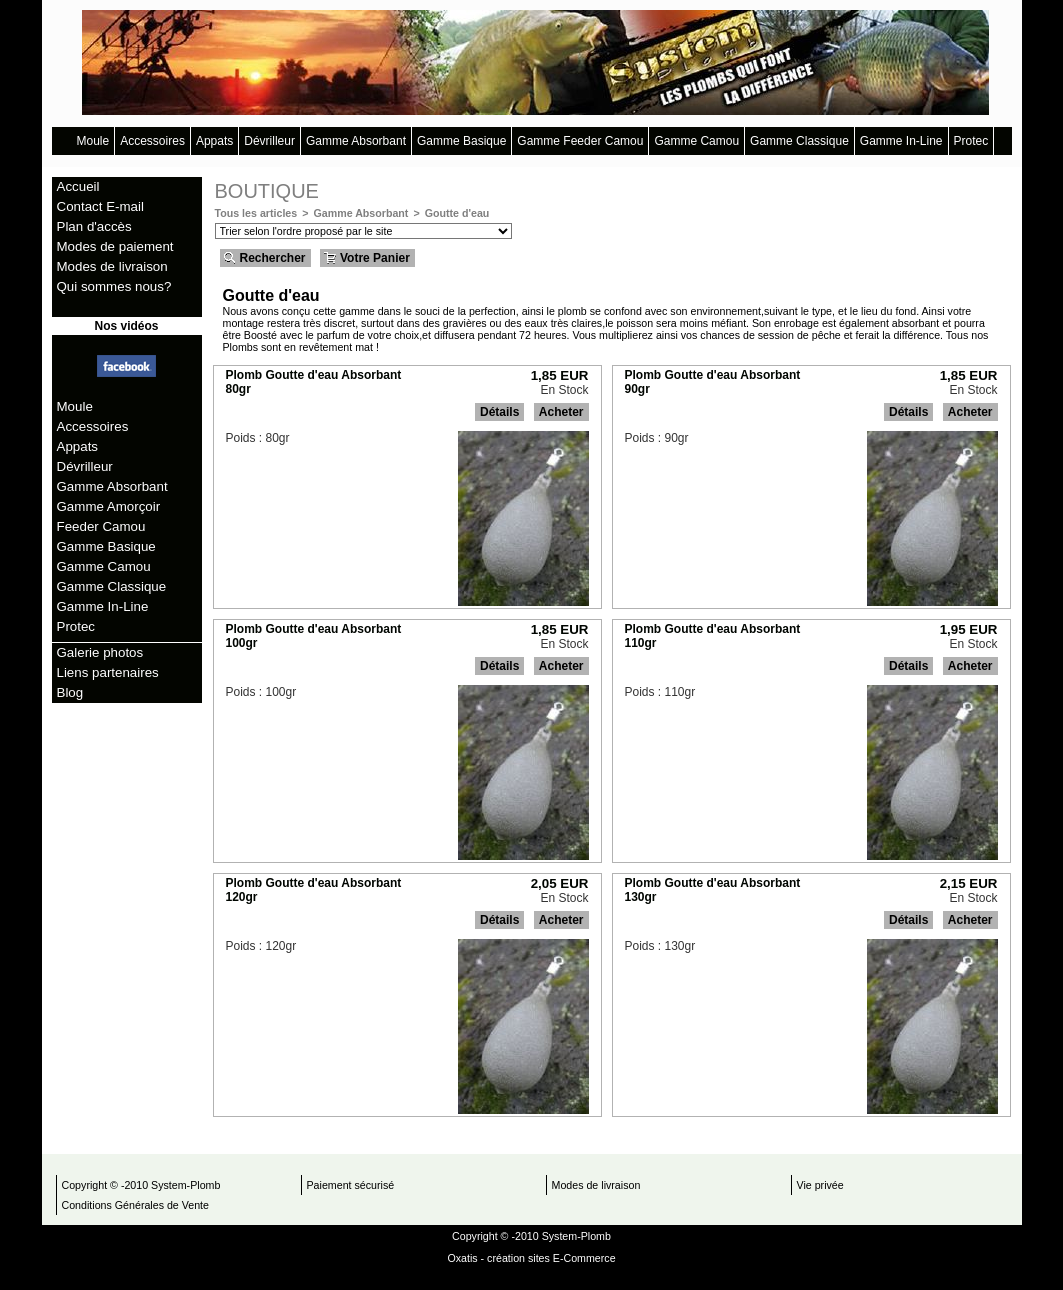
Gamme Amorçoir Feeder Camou (109, 516)
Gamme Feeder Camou (580, 141)
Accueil (78, 186)
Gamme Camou (696, 141)
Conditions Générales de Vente (136, 1205)
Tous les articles (256, 213)
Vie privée (820, 1185)
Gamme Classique (799, 141)
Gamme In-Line (901, 141)
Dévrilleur (269, 141)
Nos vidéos (126, 326)
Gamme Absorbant (356, 141)
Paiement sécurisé (351, 1185)
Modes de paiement (115, 246)
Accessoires (152, 141)
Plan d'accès (94, 226)
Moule (93, 141)
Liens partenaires (108, 672)
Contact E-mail (100, 206)
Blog (70, 692)
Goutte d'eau (457, 213)
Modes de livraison (112, 266)
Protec (971, 141)
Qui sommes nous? (114, 286)
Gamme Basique (461, 141)
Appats (214, 141)
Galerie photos (100, 652)
